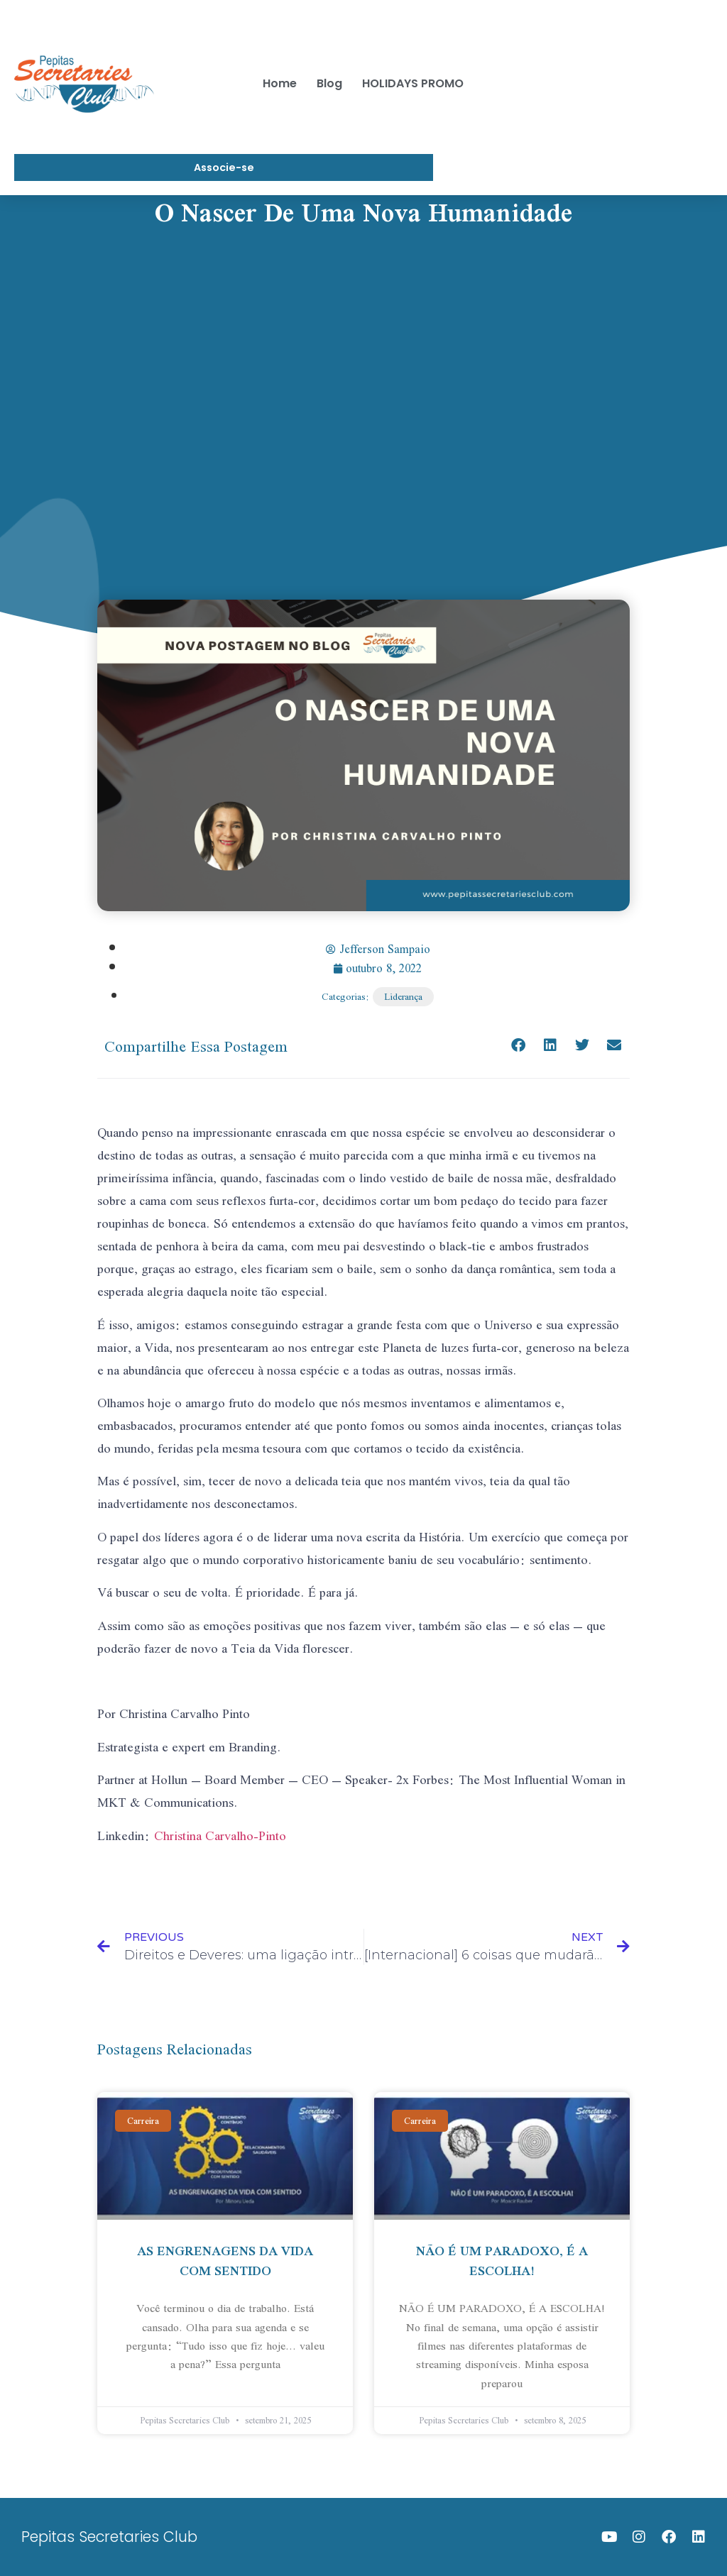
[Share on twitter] (582, 1046)
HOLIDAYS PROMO (413, 83)
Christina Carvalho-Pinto (220, 1835)
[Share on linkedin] (550, 1046)
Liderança (403, 996)
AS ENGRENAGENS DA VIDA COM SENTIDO (225, 2260)
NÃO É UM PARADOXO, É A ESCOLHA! (502, 2260)
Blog (329, 83)
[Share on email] (614, 1046)
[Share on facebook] (518, 1046)
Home (280, 83)
